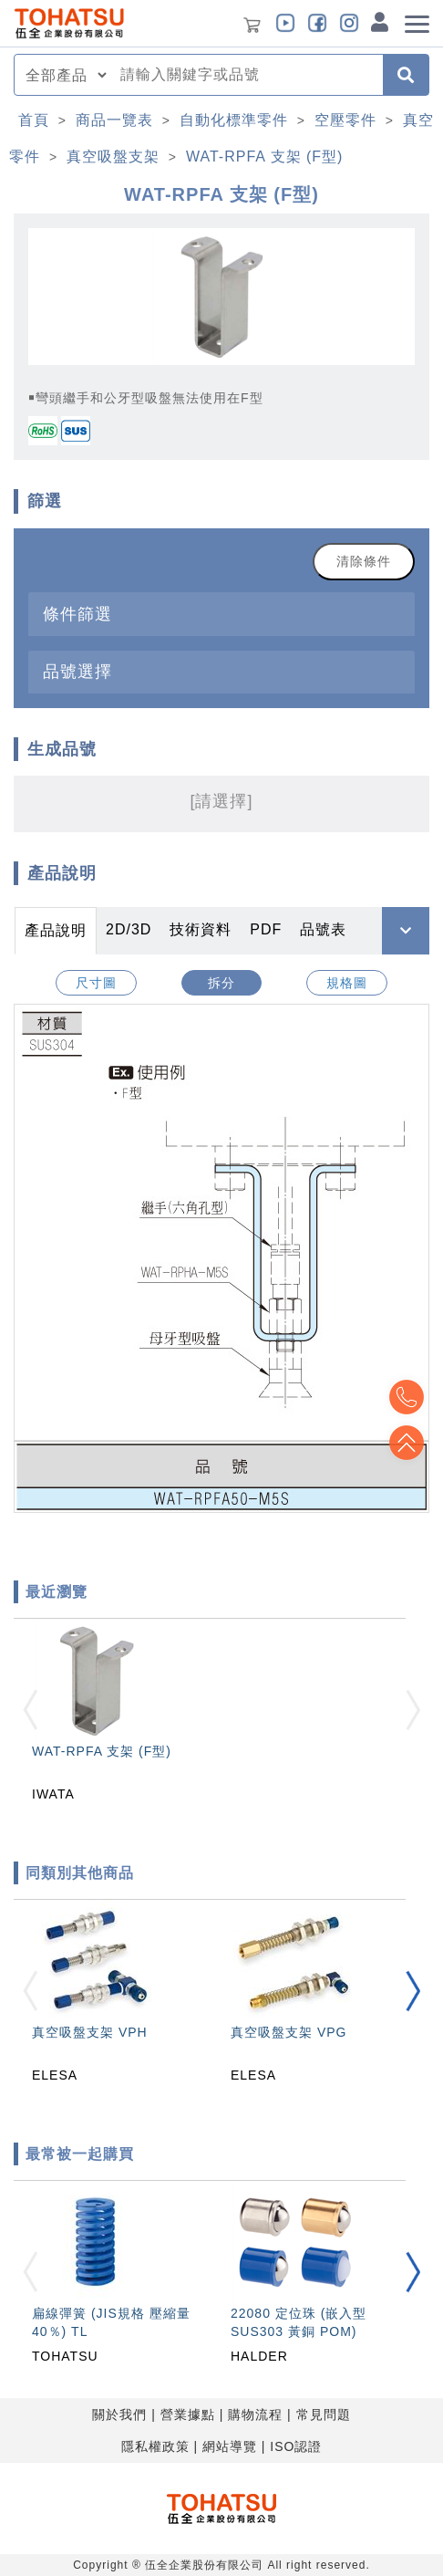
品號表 (323, 929)
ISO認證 (296, 2446)
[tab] (221, 613)
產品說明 (56, 930)
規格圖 (346, 982)
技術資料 (201, 929)
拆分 (221, 982)
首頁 (33, 120)
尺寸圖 (96, 982)
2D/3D (128, 929)
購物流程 (255, 2414)
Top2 (406, 1397)
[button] (413, 1990)
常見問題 (323, 2414)
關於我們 (119, 2414)
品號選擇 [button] (77, 671)
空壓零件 (345, 120)
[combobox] (246, 75)
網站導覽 (229, 2446)
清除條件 (363, 561)
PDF (266, 929)
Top (406, 1442)
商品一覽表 (114, 120)
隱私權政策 (155, 2446)
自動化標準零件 (234, 120)
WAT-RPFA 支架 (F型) (264, 156)
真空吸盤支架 (113, 156)
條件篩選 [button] (77, 613)
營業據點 (187, 2414)
